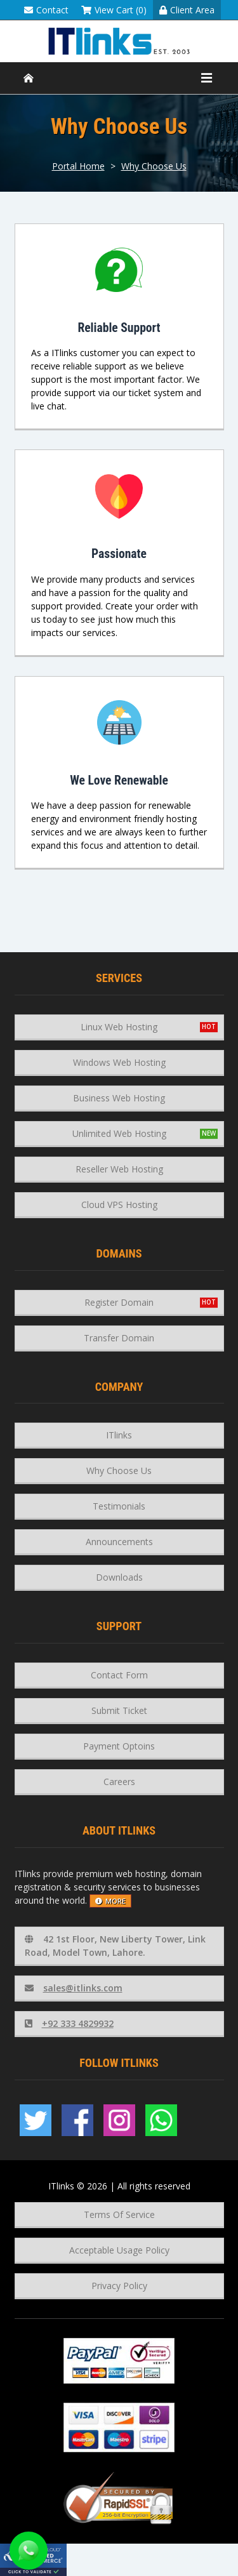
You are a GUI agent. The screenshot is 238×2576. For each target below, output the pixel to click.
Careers (119, 1782)
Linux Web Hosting (119, 1027)
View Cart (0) (114, 10)
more (110, 1901)
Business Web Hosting (119, 1098)
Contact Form (119, 1675)
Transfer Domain (119, 1338)
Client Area (187, 10)
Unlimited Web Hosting (119, 1133)
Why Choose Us (154, 166)
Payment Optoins (119, 1746)
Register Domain (119, 1302)
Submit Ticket (119, 1710)
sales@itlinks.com (73, 1988)
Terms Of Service (119, 2214)
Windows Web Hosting (119, 1062)
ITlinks (119, 1435)
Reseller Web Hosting (119, 1169)
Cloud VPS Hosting (119, 1204)
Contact (46, 10)
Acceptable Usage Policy (119, 2250)
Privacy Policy (119, 2286)
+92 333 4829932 (69, 2023)
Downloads (119, 1577)
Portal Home (78, 166)
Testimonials (119, 1506)
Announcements (119, 1542)
